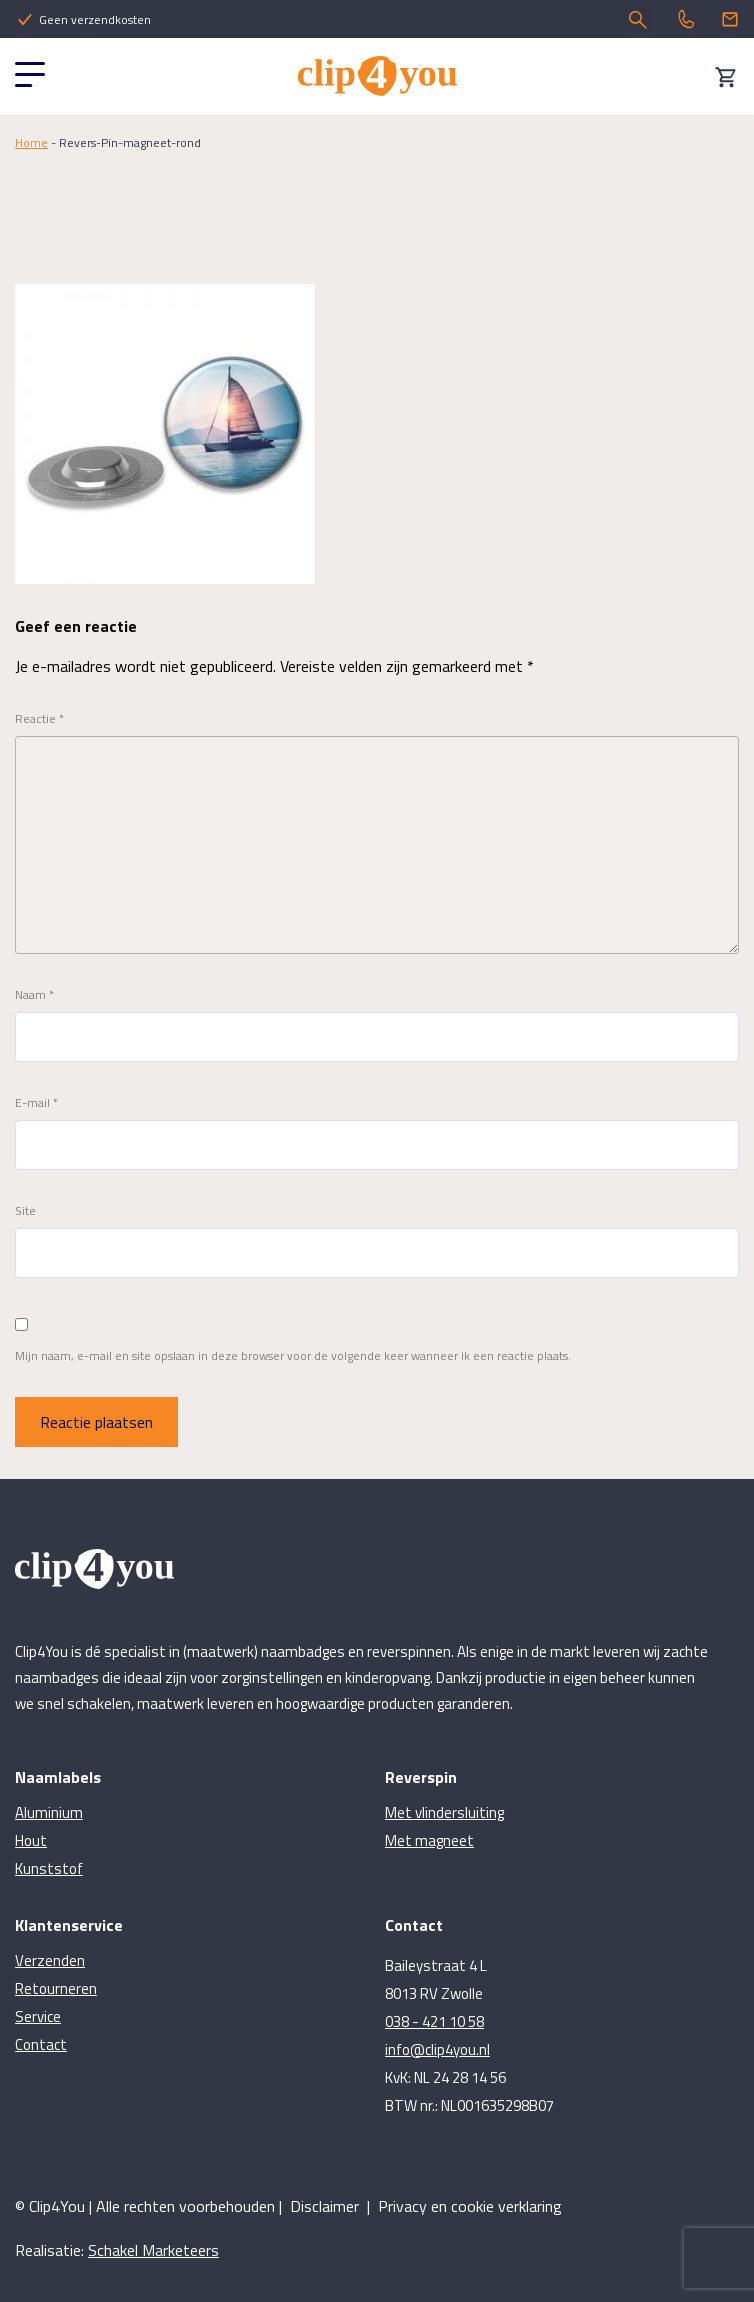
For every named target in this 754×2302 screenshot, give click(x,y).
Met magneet (429, 1840)
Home (31, 142)
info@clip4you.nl (437, 2049)
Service (38, 2016)
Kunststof (49, 1868)
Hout (31, 1840)
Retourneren (56, 1988)
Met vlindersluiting (444, 1812)
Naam (34, 995)
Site (25, 1211)
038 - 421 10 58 (434, 2021)
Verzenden (50, 1960)
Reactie (39, 719)
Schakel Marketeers (153, 2250)
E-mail (36, 1103)
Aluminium (49, 1812)
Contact (41, 2044)
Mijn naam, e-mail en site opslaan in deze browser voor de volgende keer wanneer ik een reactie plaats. (293, 1356)
